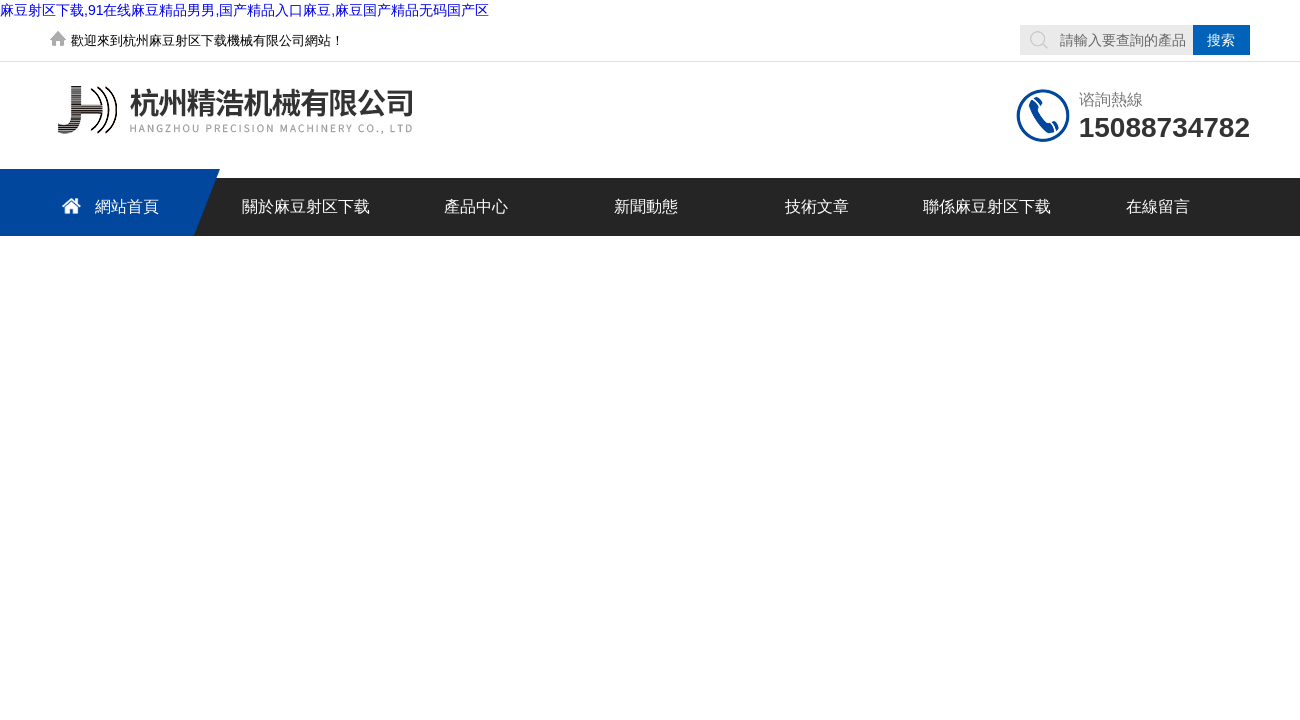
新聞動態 (646, 206)
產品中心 (476, 206)
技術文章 (817, 206)
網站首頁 (107, 205)
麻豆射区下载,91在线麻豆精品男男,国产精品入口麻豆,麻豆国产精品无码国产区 (244, 10)
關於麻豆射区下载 (306, 206)
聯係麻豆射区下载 (987, 206)
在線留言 (1158, 206)
